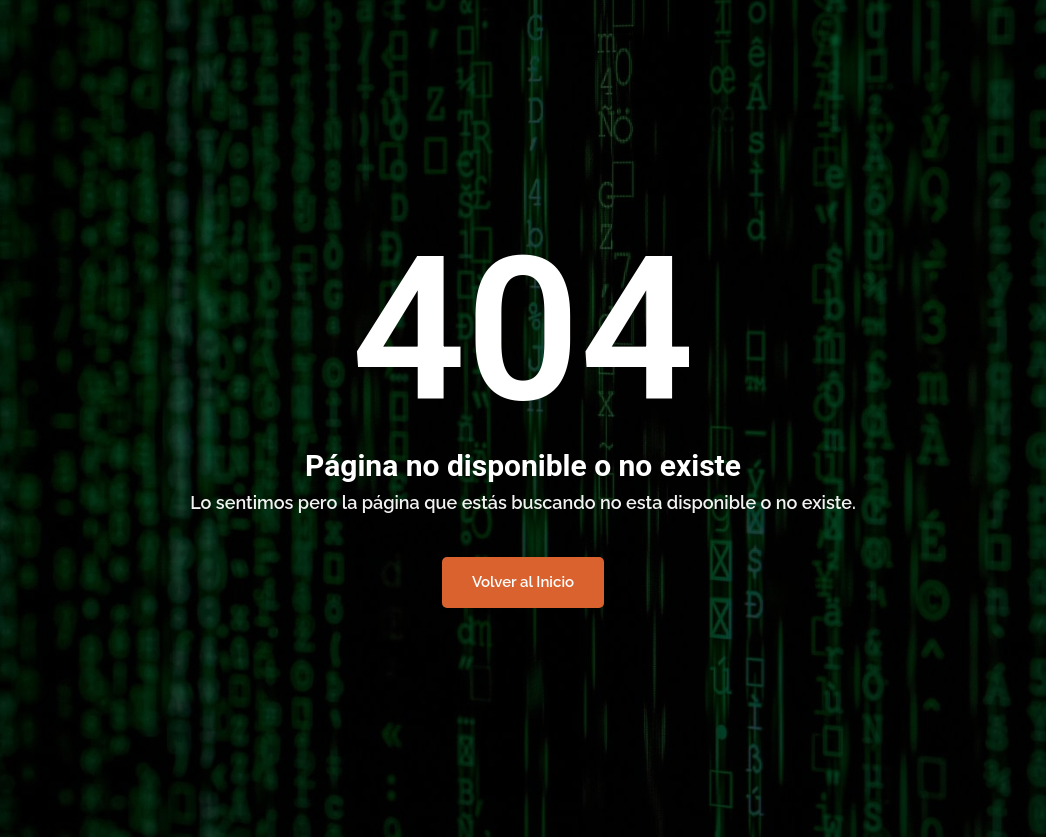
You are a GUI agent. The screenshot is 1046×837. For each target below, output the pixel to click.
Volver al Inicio (523, 582)
